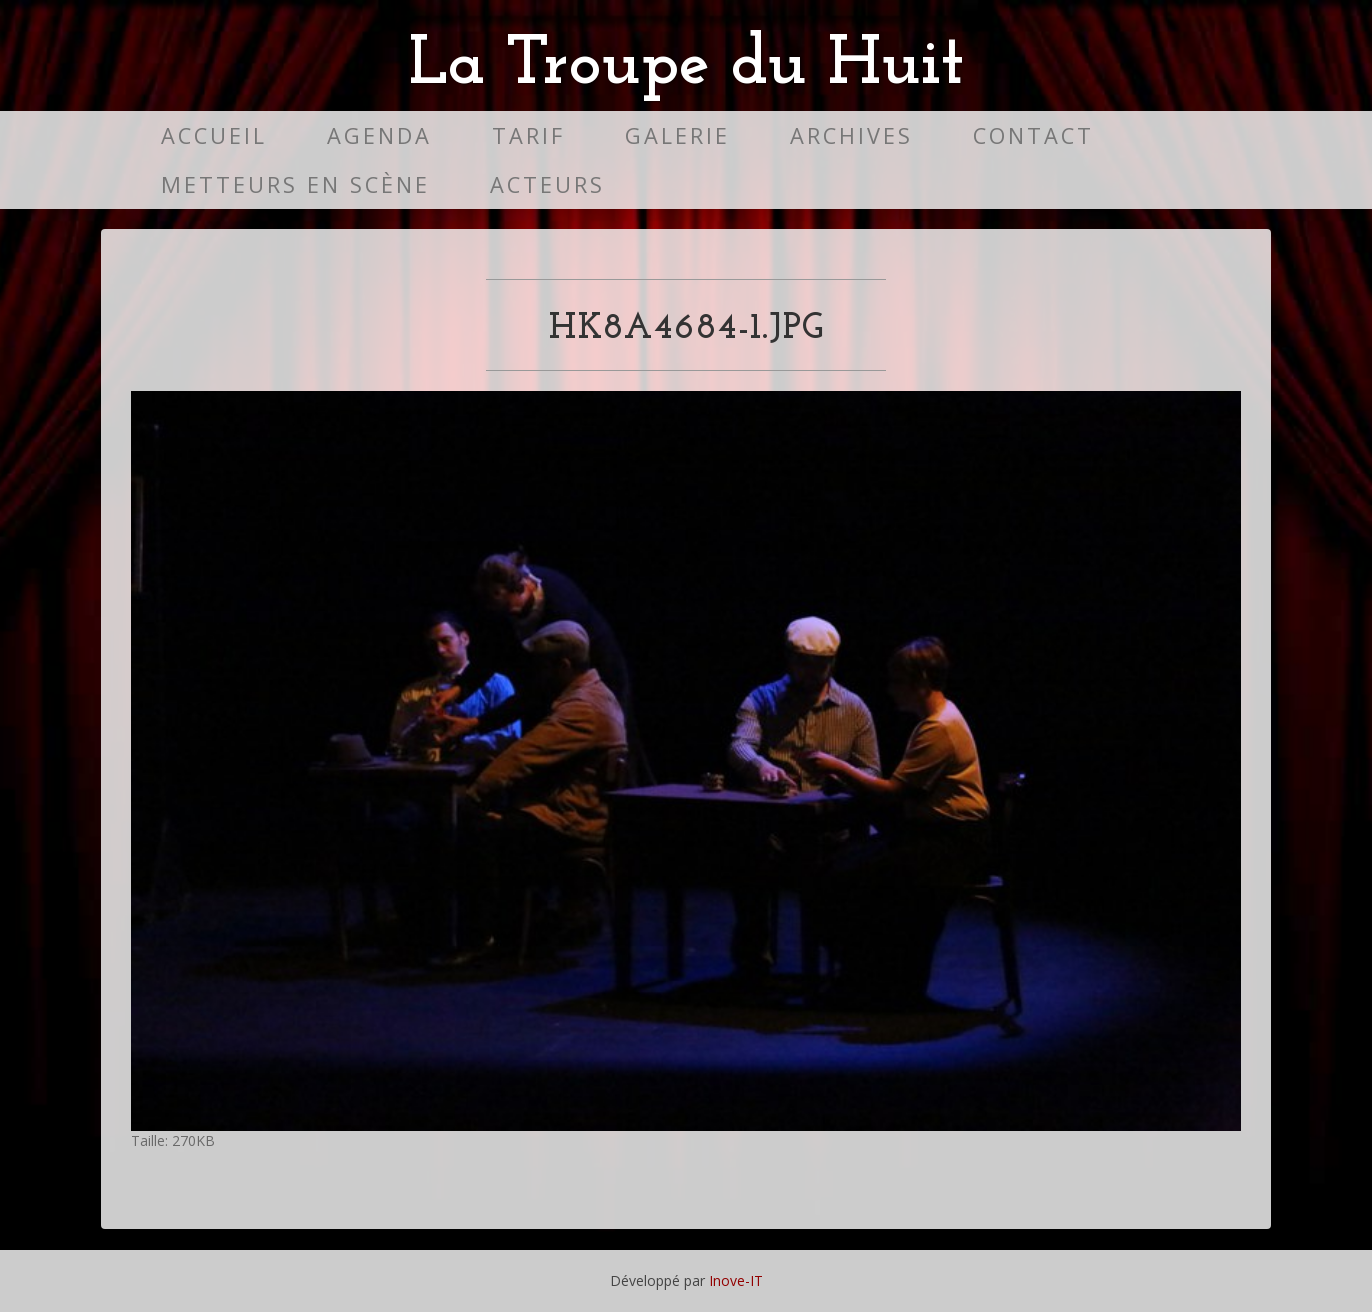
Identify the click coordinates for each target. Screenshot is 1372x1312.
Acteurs (547, 184)
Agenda (379, 135)
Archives (851, 135)
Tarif (528, 135)
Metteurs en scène (295, 184)
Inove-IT (736, 1280)
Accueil (214, 135)
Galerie (677, 135)
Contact (1033, 135)
